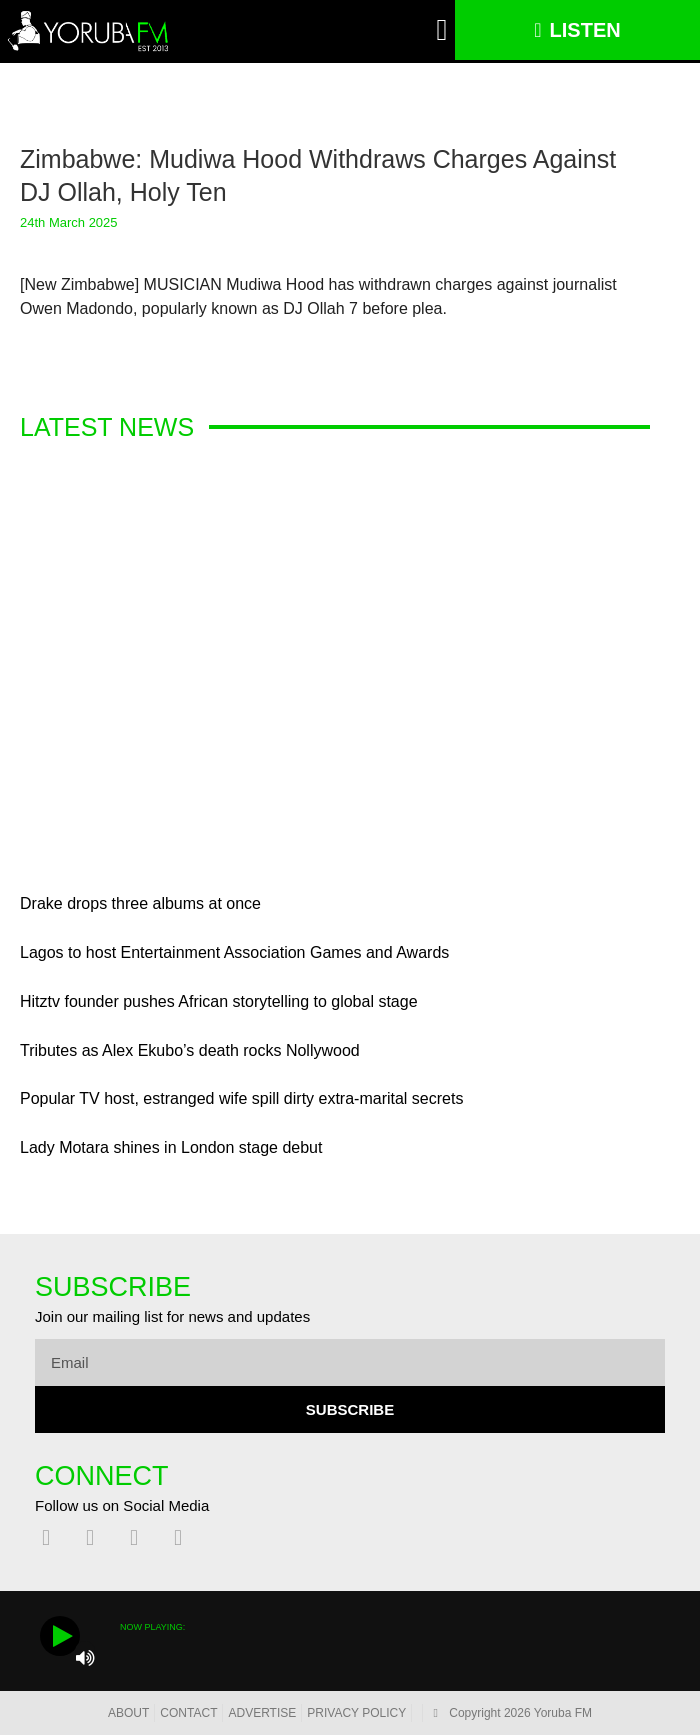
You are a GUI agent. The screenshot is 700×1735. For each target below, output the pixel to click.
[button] (442, 30)
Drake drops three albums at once (140, 903)
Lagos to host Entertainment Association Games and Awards (234, 952)
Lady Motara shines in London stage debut (171, 1147)
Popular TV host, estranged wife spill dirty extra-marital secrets (241, 1098)
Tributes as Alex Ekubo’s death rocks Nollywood (190, 1050)
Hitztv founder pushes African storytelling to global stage (219, 1001)
